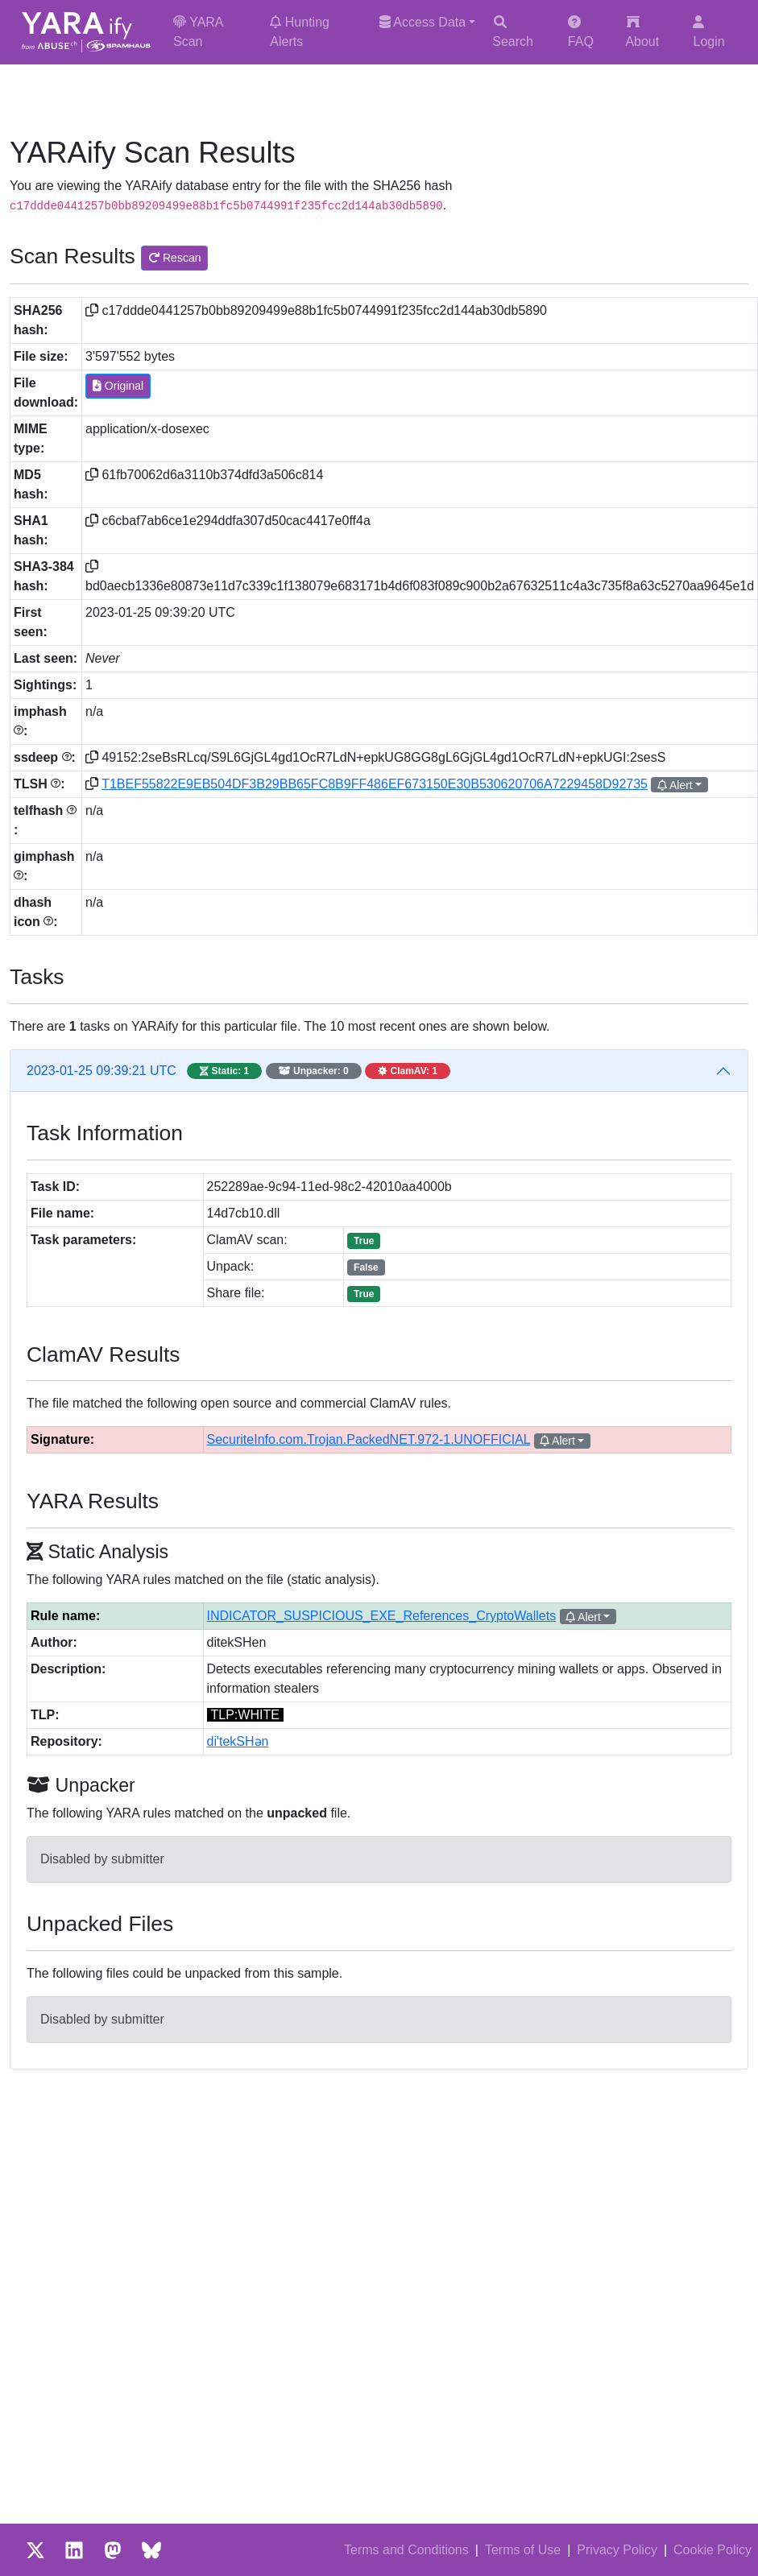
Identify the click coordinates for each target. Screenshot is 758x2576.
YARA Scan (198, 31)
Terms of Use (523, 2550)
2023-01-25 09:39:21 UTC (238, 1071)
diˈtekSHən (238, 1741)
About (642, 31)
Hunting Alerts (299, 31)
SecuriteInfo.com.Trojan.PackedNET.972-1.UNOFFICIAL (369, 1439)
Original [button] (118, 385)
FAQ (581, 31)
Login (708, 31)
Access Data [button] (422, 22)
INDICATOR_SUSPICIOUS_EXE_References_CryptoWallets (382, 1616)
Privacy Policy (617, 2550)
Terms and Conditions (406, 2550)
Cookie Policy (712, 2550)
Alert (675, 785)
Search (512, 31)
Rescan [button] (174, 257)
